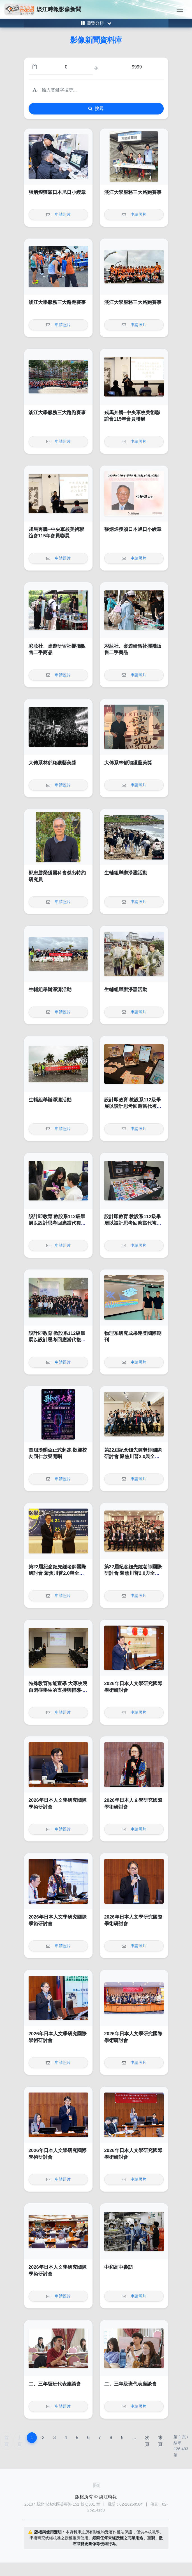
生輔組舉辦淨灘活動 (125, 873)
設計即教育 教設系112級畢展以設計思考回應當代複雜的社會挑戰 (132, 1106)
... (134, 2437)
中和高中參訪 (118, 2267)
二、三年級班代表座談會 (55, 2384)
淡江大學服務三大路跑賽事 (132, 192)
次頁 (147, 2441)
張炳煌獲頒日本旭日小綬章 (57, 192)
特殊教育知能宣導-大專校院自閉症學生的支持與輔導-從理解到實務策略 (58, 1690)
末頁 (160, 2441)
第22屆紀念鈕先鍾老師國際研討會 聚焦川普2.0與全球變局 (133, 1456)
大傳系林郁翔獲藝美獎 (52, 763)
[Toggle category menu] (96, 23)
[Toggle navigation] (180, 9)
